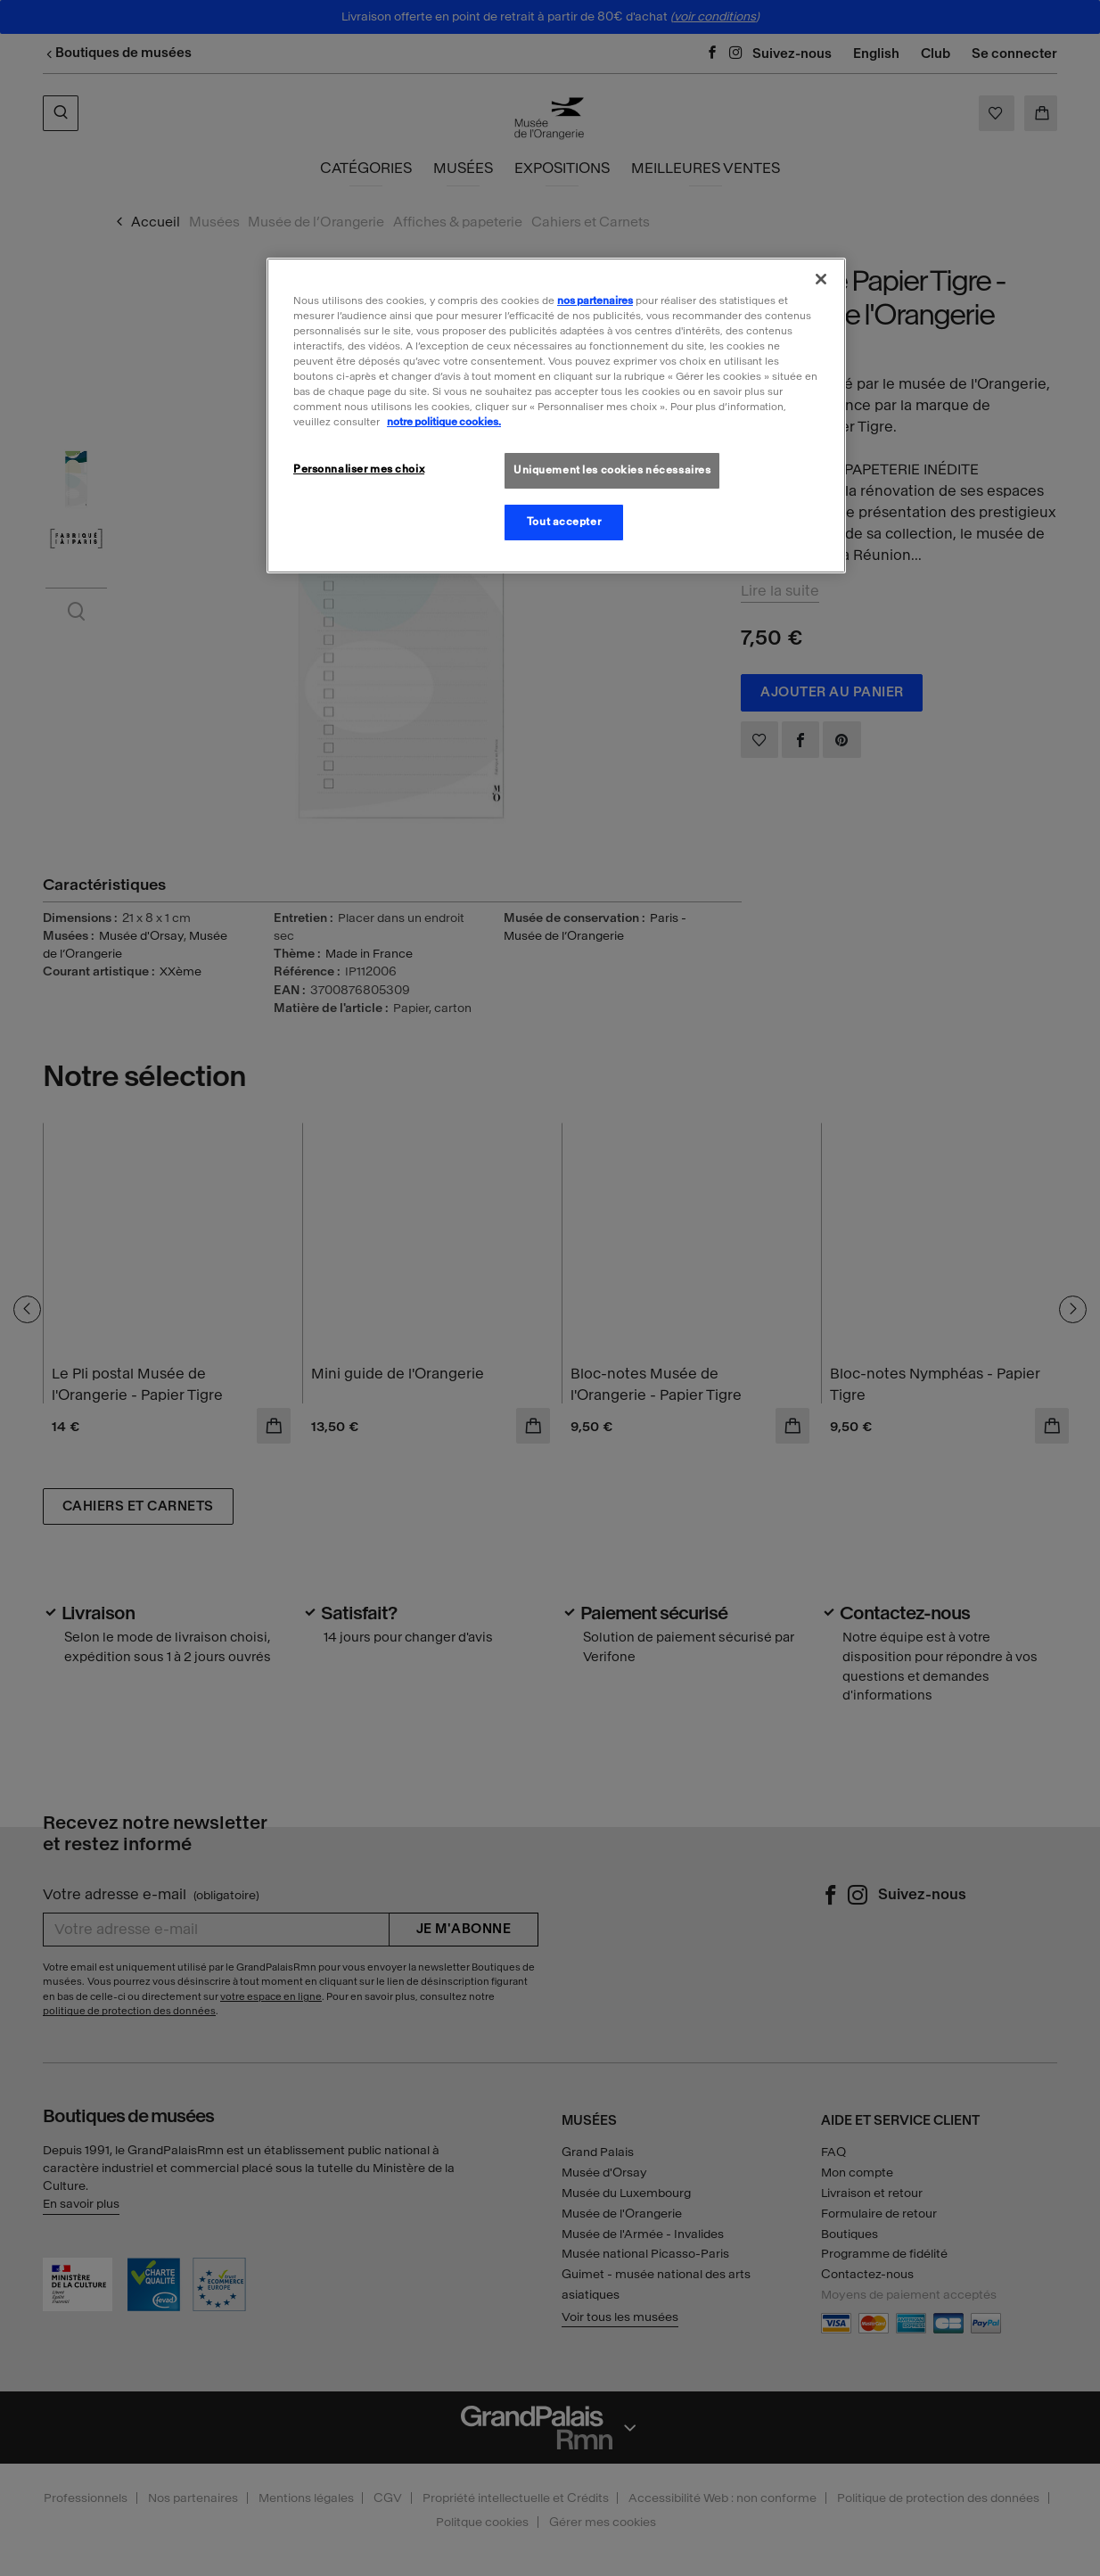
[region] (556, 415)
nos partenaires (595, 300)
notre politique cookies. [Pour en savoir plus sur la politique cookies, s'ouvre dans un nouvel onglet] (444, 421)
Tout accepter (564, 521)
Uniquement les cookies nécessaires (611, 470)
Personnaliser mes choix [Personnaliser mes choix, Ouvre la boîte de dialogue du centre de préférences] (358, 469)
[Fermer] (821, 279)
